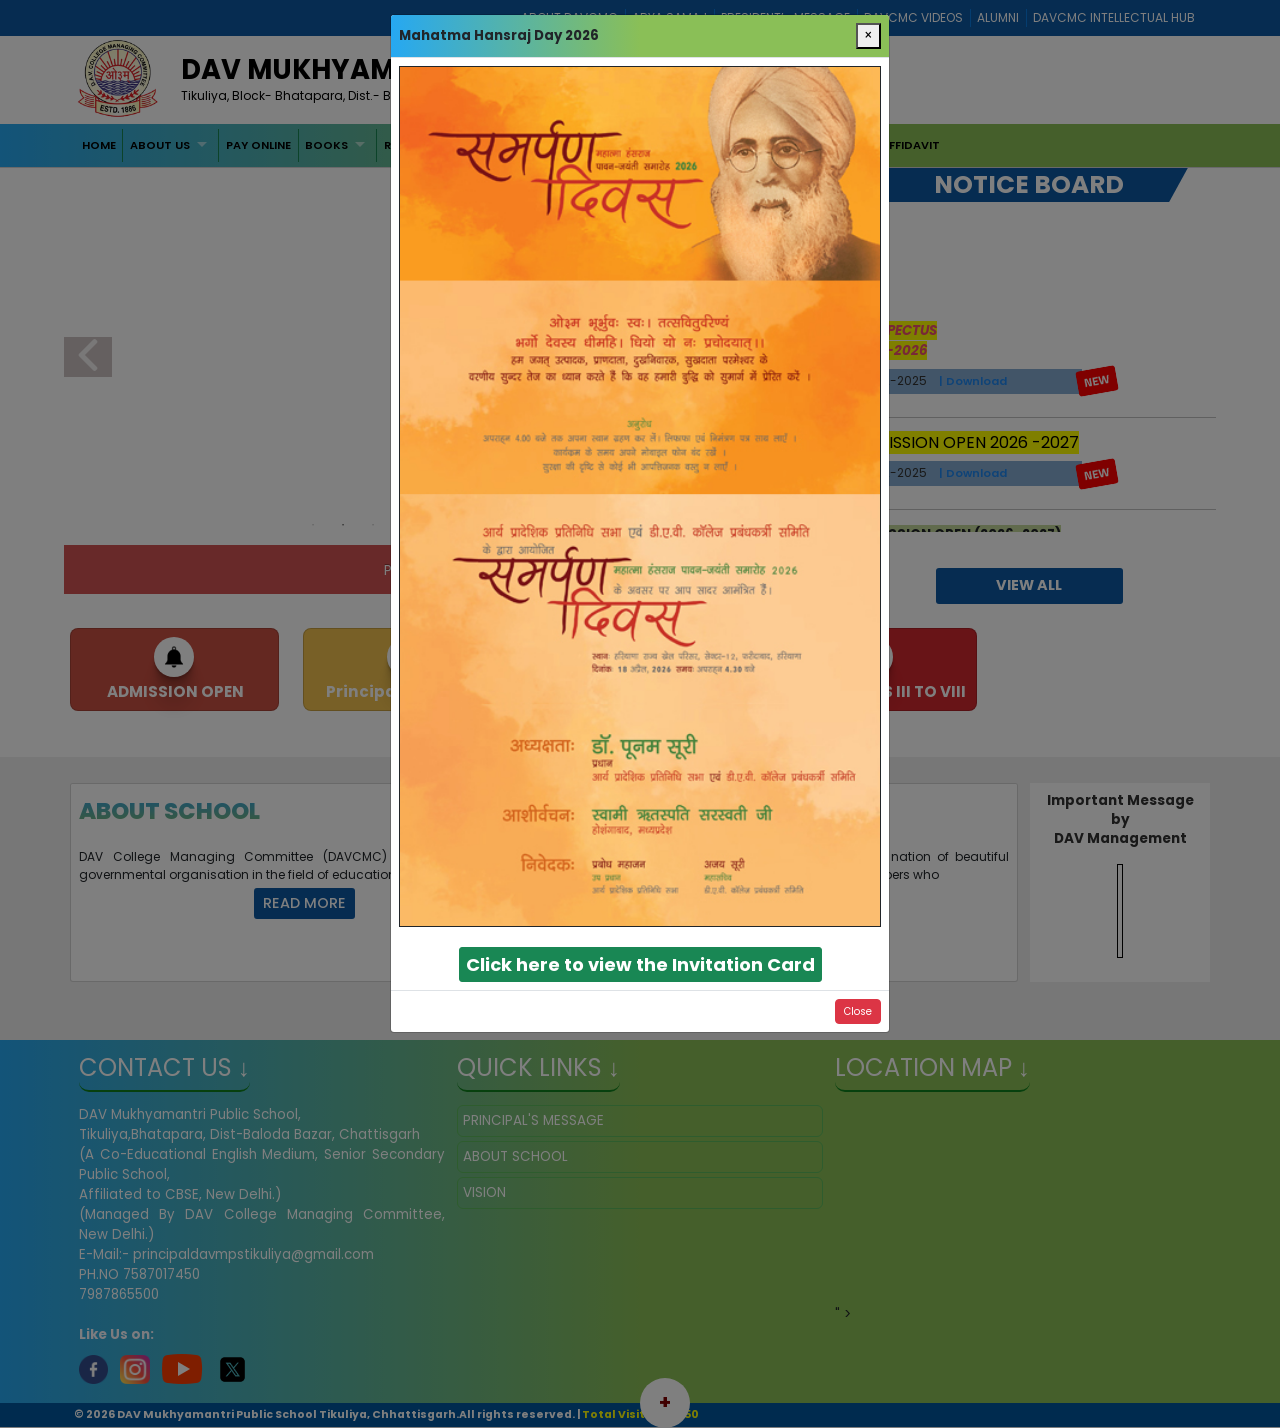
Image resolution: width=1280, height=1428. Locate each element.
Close (858, 1011)
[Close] (868, 36)
